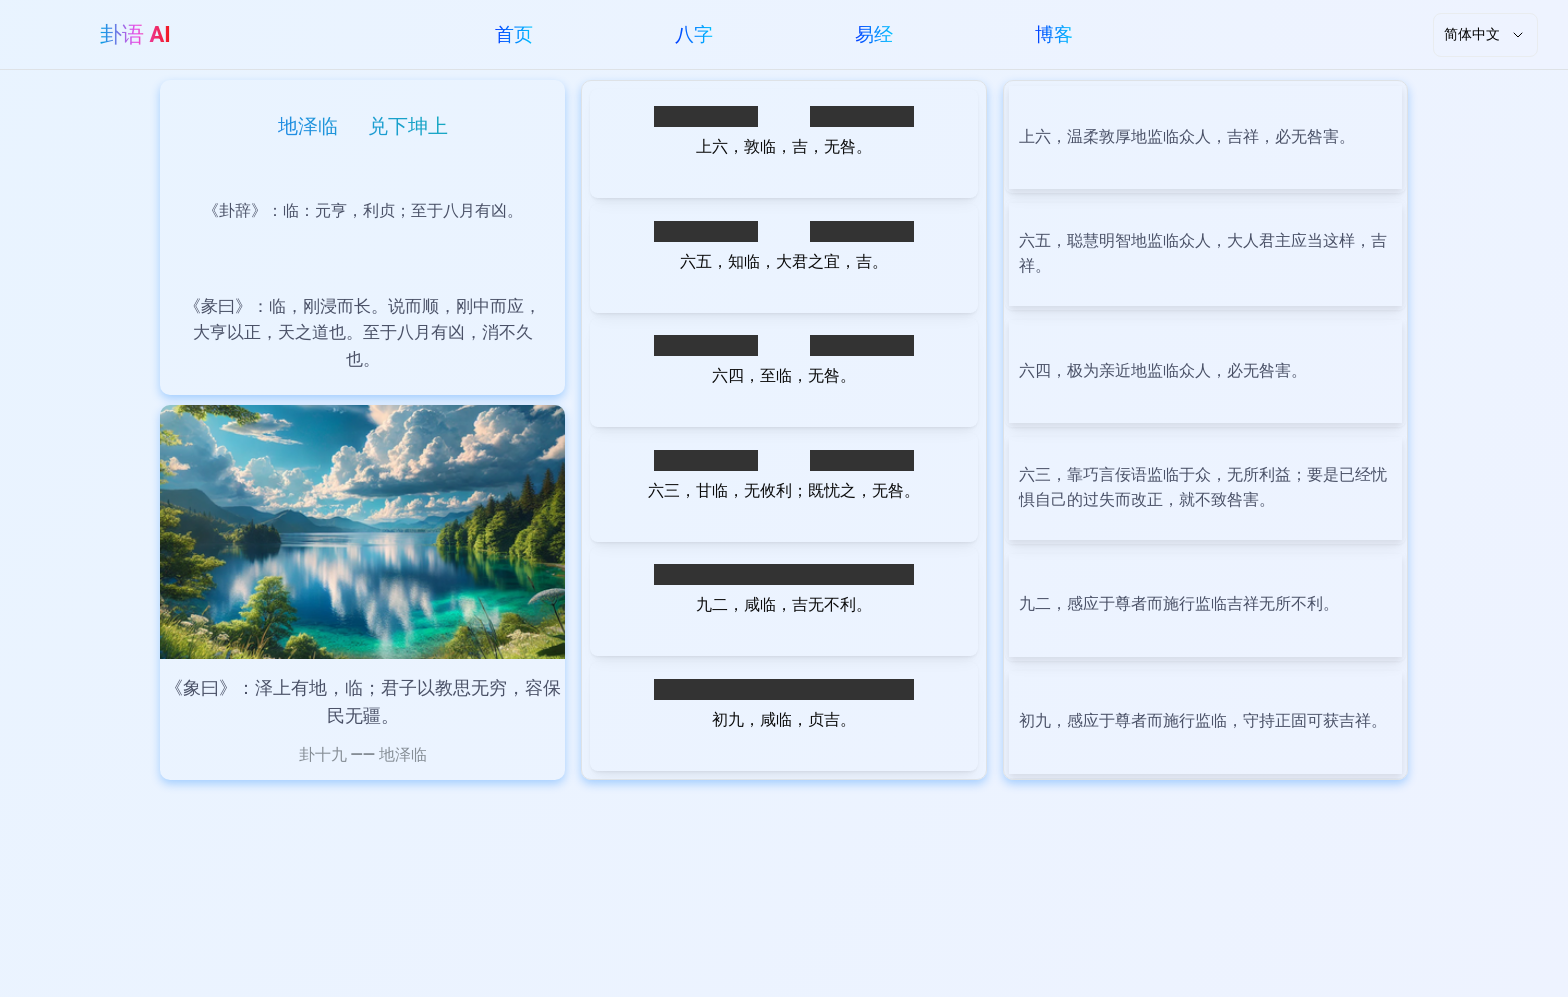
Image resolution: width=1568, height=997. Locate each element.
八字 (694, 34)
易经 (874, 34)
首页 (514, 34)
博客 (1054, 34)
